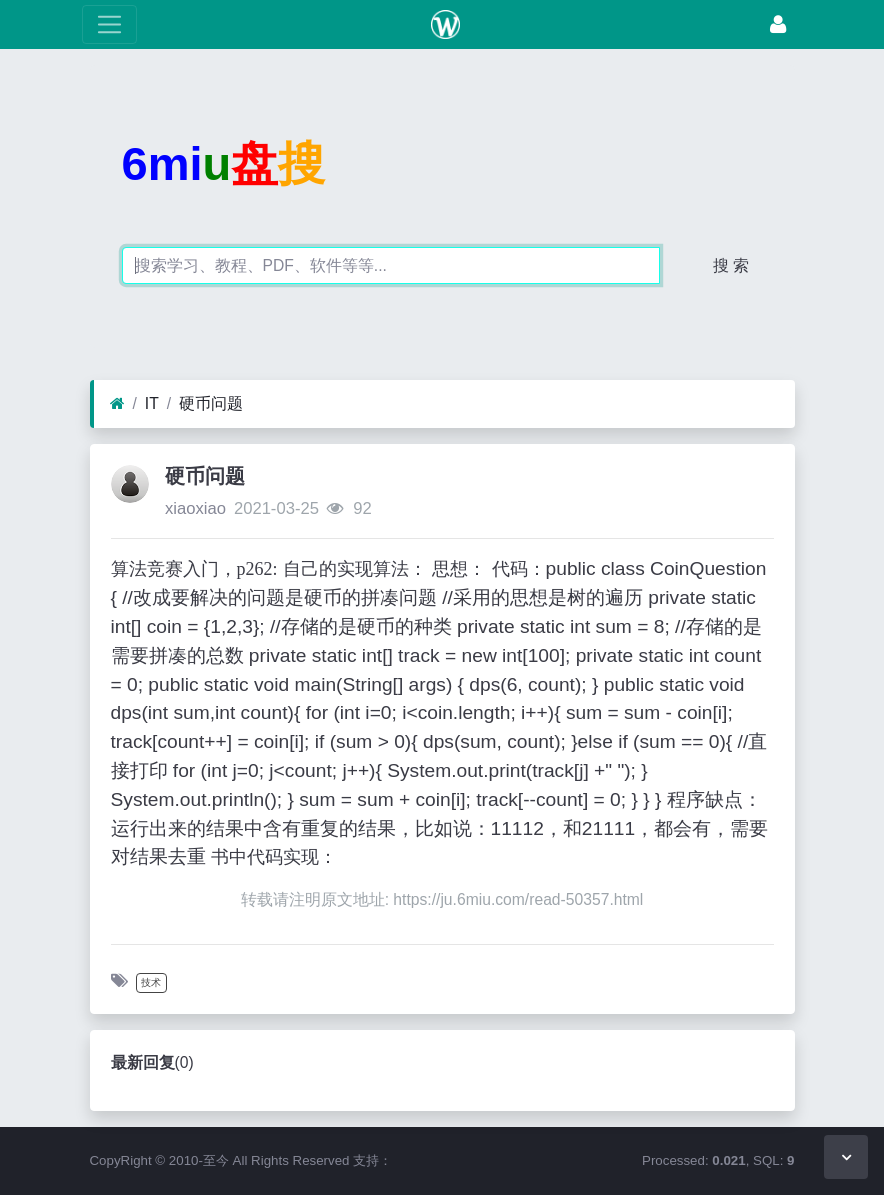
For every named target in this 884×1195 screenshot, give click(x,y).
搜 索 (731, 265)
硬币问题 (211, 403)
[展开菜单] (109, 24)
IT (152, 403)
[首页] (117, 404)
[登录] (778, 24)
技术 (151, 982)
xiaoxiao (195, 508)
